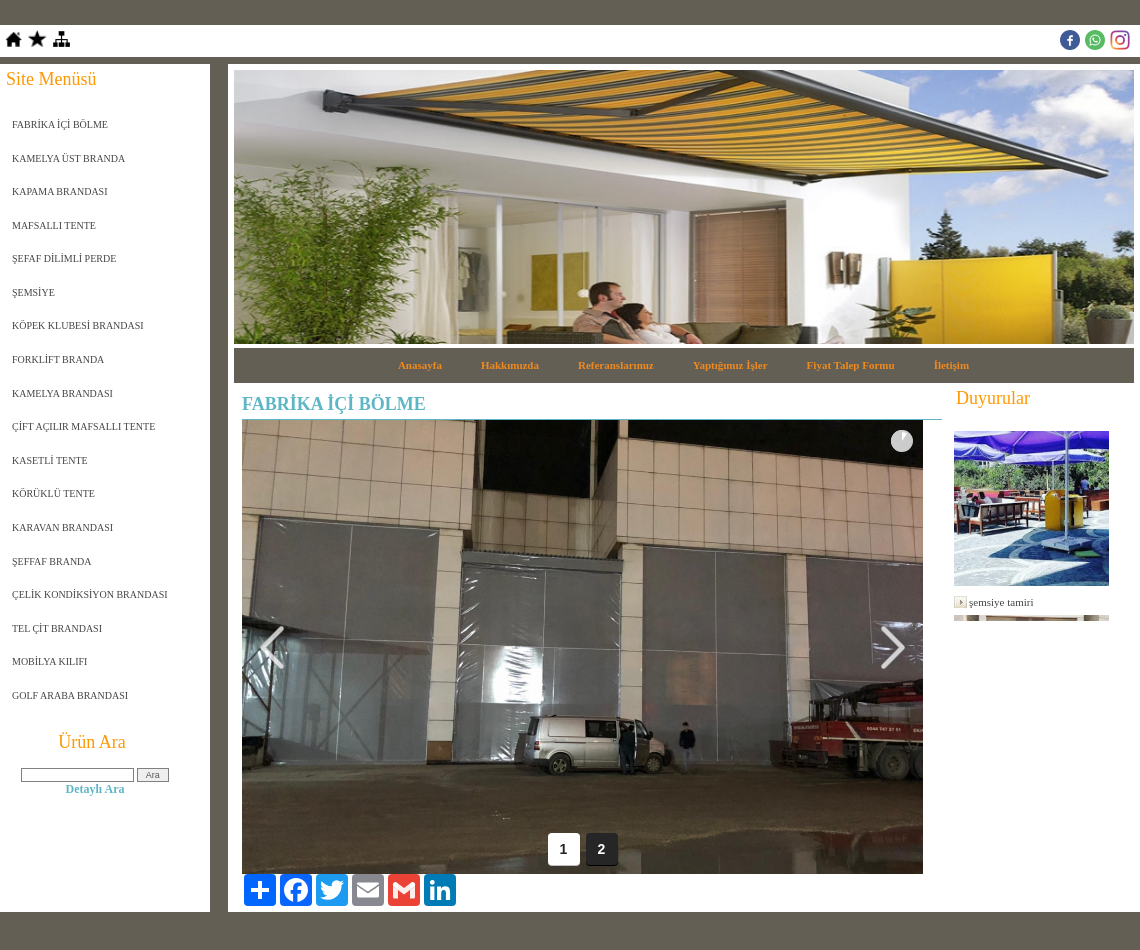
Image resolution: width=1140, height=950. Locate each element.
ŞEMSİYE (33, 292)
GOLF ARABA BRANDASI (70, 695)
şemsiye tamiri (1001, 602)
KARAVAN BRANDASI (62, 527)
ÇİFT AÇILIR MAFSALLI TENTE (83, 426)
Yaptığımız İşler (730, 365)
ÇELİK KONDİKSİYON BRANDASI (90, 594)
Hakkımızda (510, 365)
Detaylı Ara (95, 789)
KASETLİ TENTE (50, 460)
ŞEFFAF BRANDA (52, 561)
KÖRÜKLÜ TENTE (53, 493)
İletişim (951, 365)
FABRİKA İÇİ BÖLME (60, 124)
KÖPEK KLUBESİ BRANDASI (78, 325)
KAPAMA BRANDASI (60, 191)
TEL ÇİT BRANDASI (57, 628)
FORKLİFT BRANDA (58, 359)
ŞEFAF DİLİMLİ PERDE (64, 258)
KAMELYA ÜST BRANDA (68, 158)
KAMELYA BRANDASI (62, 393)
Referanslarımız (616, 365)
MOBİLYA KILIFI (49, 661)
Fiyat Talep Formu (851, 365)
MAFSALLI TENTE (54, 225)
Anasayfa (420, 365)
